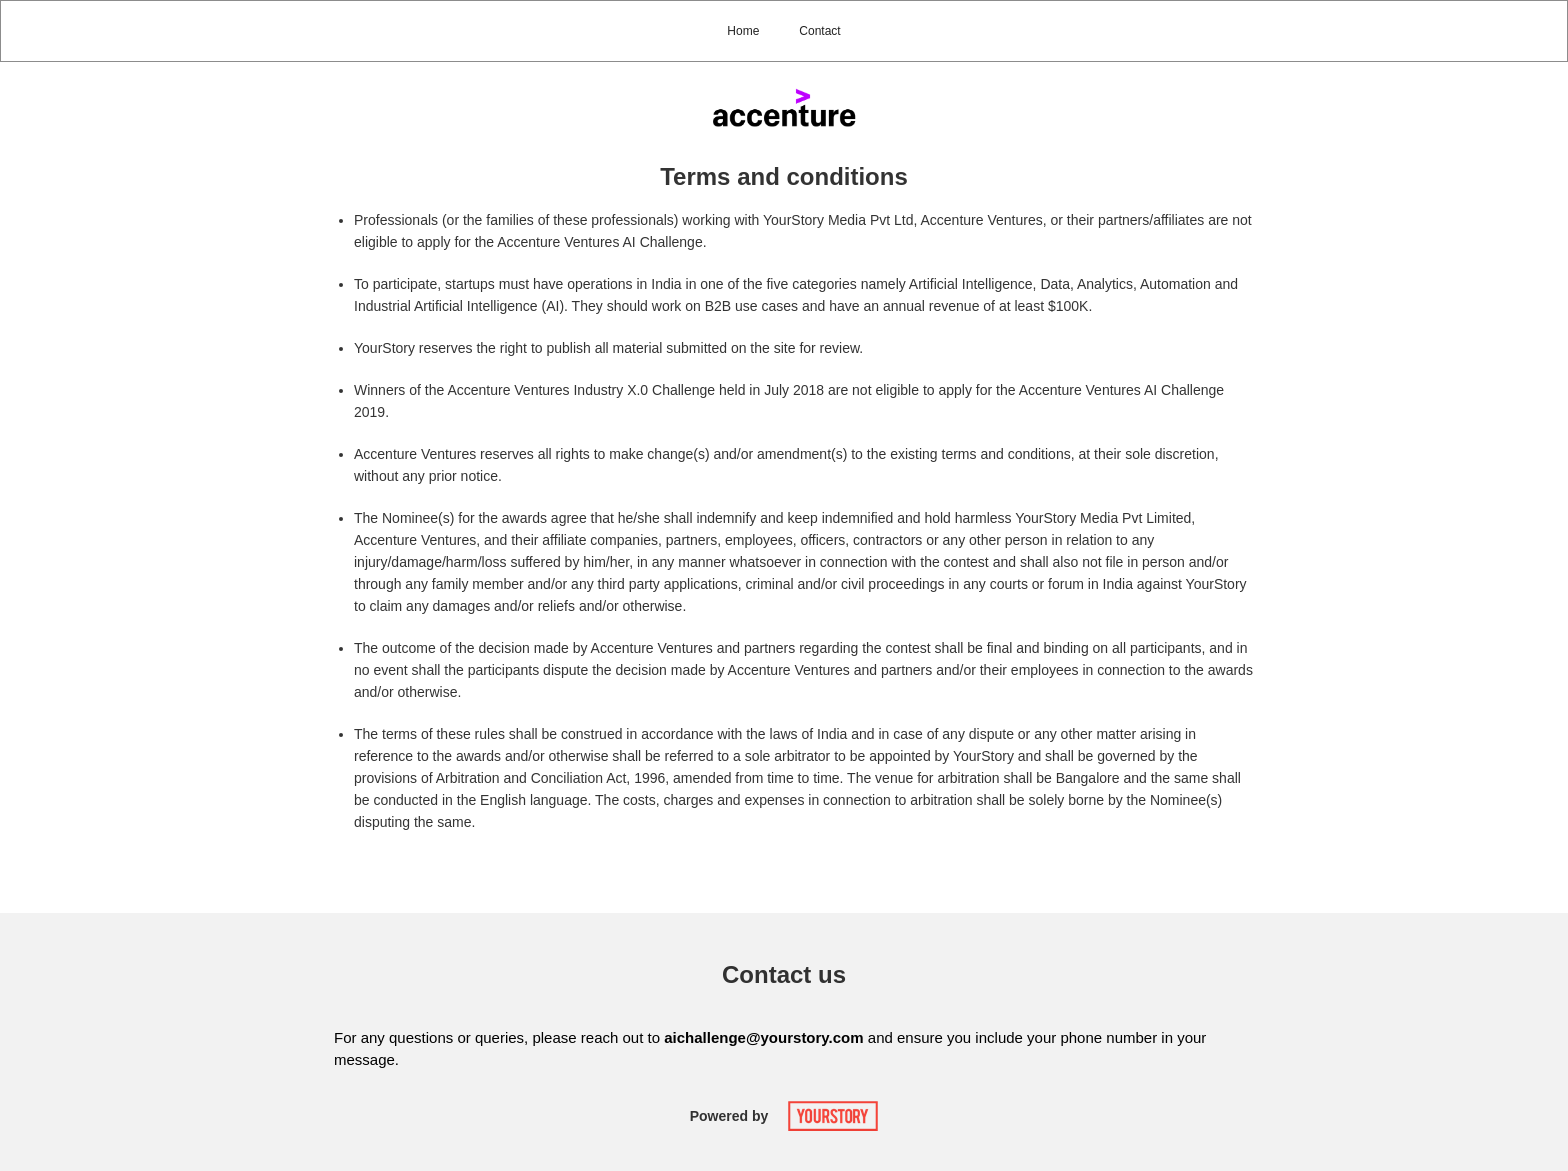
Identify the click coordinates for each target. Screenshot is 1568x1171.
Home (743, 31)
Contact (819, 31)
